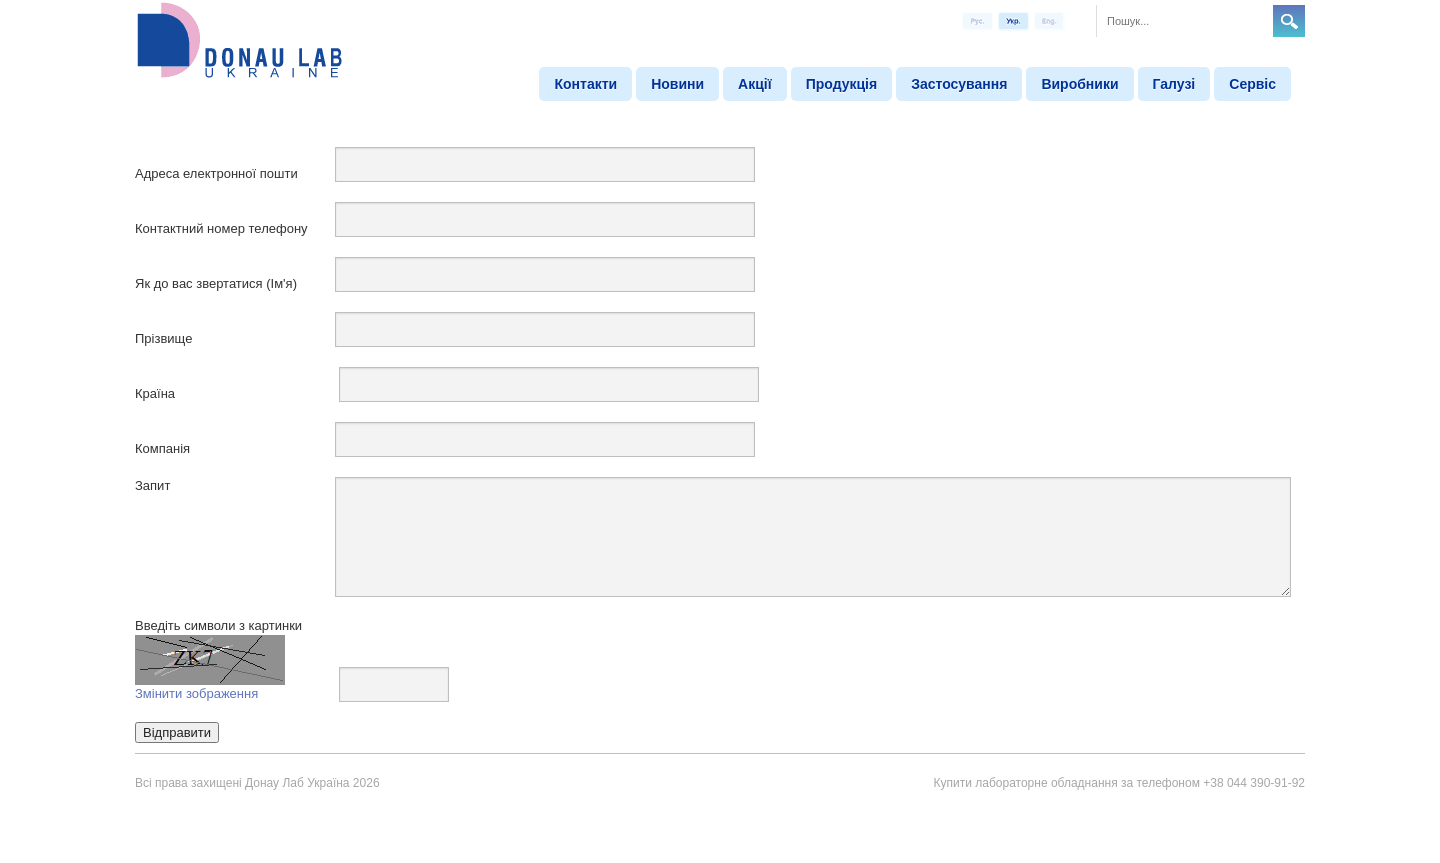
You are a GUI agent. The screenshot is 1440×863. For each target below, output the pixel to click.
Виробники (1079, 84)
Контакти (585, 84)
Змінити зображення (196, 693)
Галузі (1174, 84)
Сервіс (1252, 84)
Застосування (959, 84)
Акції (755, 84)
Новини (677, 84)
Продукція (842, 84)
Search (1289, 21)
